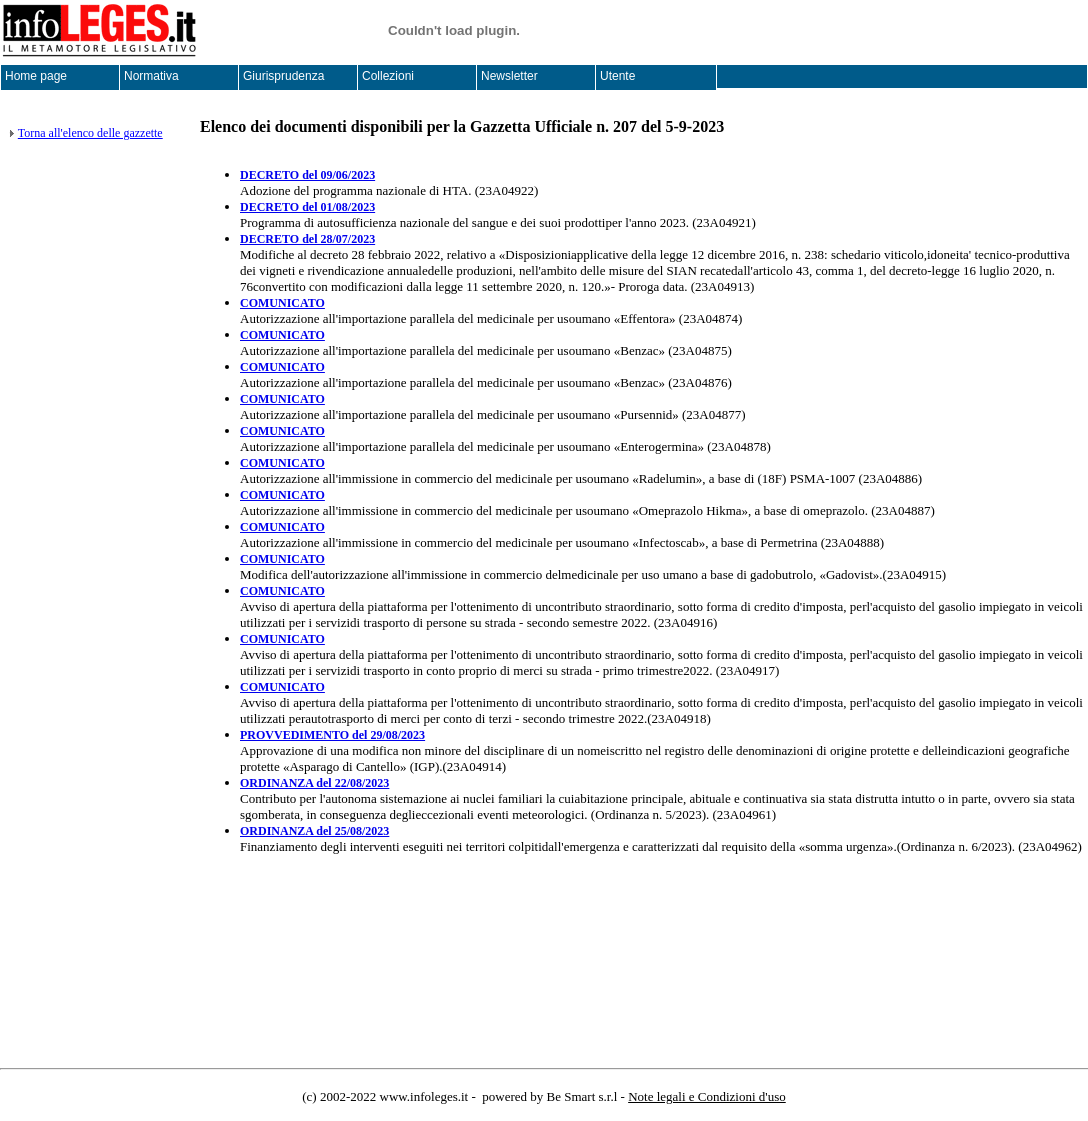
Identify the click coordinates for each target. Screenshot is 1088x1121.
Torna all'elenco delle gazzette (90, 133)
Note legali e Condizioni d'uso (707, 1096)
